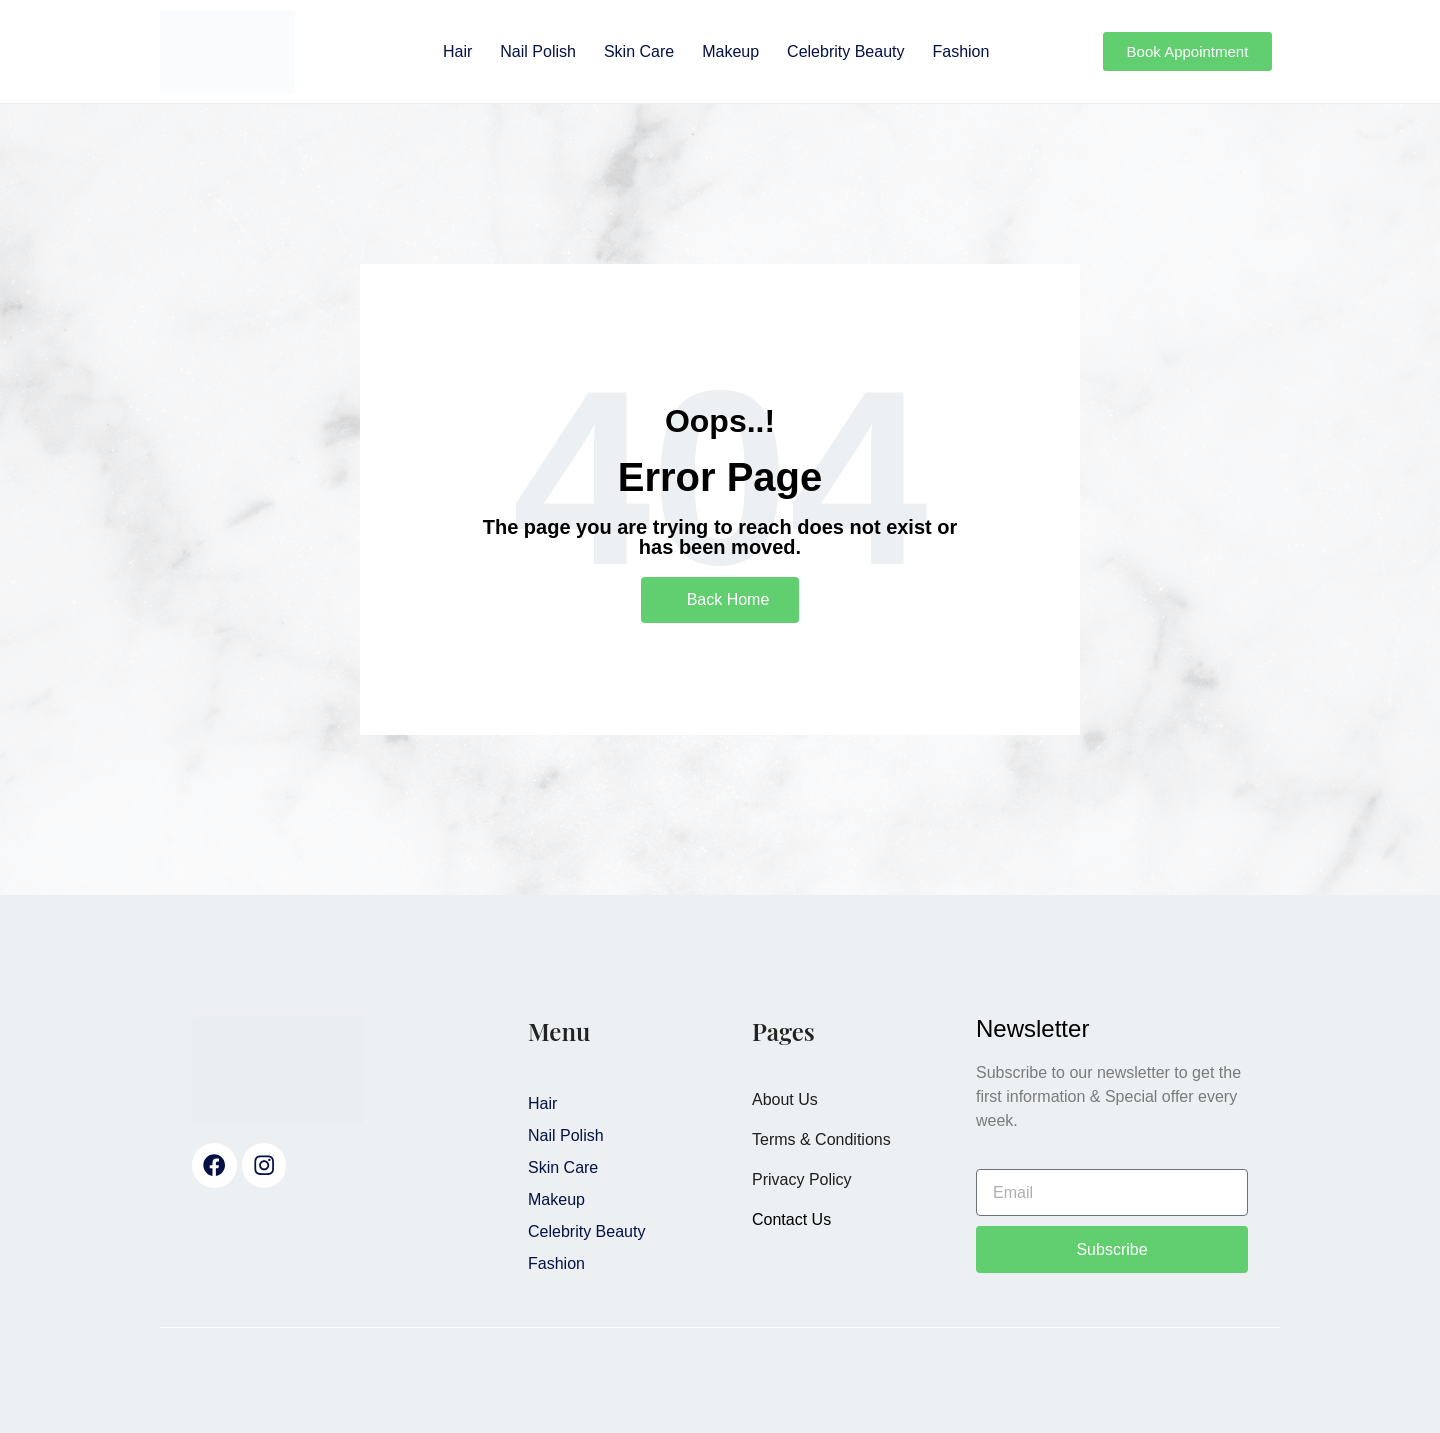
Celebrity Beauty (845, 51)
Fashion (960, 51)
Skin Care (639, 51)
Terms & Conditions (821, 1139)
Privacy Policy (802, 1179)
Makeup (730, 51)
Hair (457, 51)
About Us (785, 1099)
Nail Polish (538, 51)
